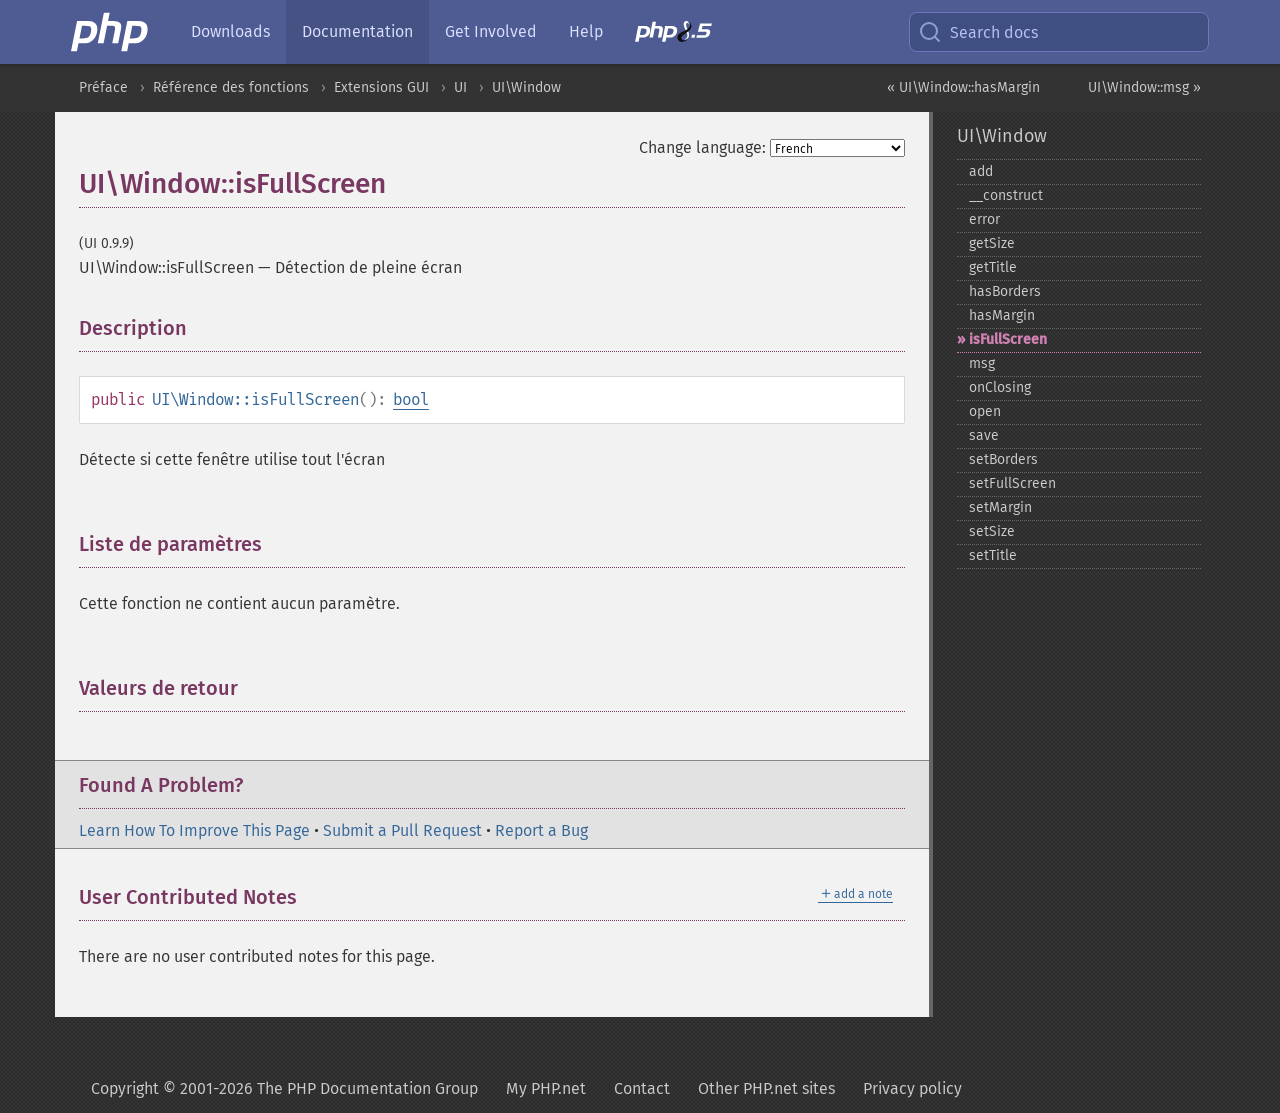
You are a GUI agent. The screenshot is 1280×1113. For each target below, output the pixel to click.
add (981, 171)
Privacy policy (912, 1088)
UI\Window (526, 87)
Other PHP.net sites (766, 1088)
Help (586, 31)
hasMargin (1002, 315)
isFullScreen (1008, 339)
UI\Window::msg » (1144, 87)
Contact (642, 1088)
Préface (103, 87)
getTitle (993, 267)
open (985, 411)
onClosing (1000, 387)
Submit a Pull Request (402, 830)
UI (460, 87)
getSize (992, 243)
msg (982, 363)
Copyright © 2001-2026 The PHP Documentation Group (284, 1088)
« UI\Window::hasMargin (963, 87)
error (984, 219)
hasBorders (1005, 291)
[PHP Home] (111, 32)
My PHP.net (546, 1088)
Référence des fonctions (231, 87)
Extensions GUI (381, 87)
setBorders (1003, 459)
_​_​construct (1006, 195)
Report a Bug (541, 830)
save (984, 435)
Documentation (357, 31)
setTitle (993, 555)
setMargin (1000, 507)
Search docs (978, 32)
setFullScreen (1012, 483)
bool (411, 399)
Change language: (702, 147)
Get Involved (491, 31)
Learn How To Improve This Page (194, 830)
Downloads (230, 31)
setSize (992, 531)
